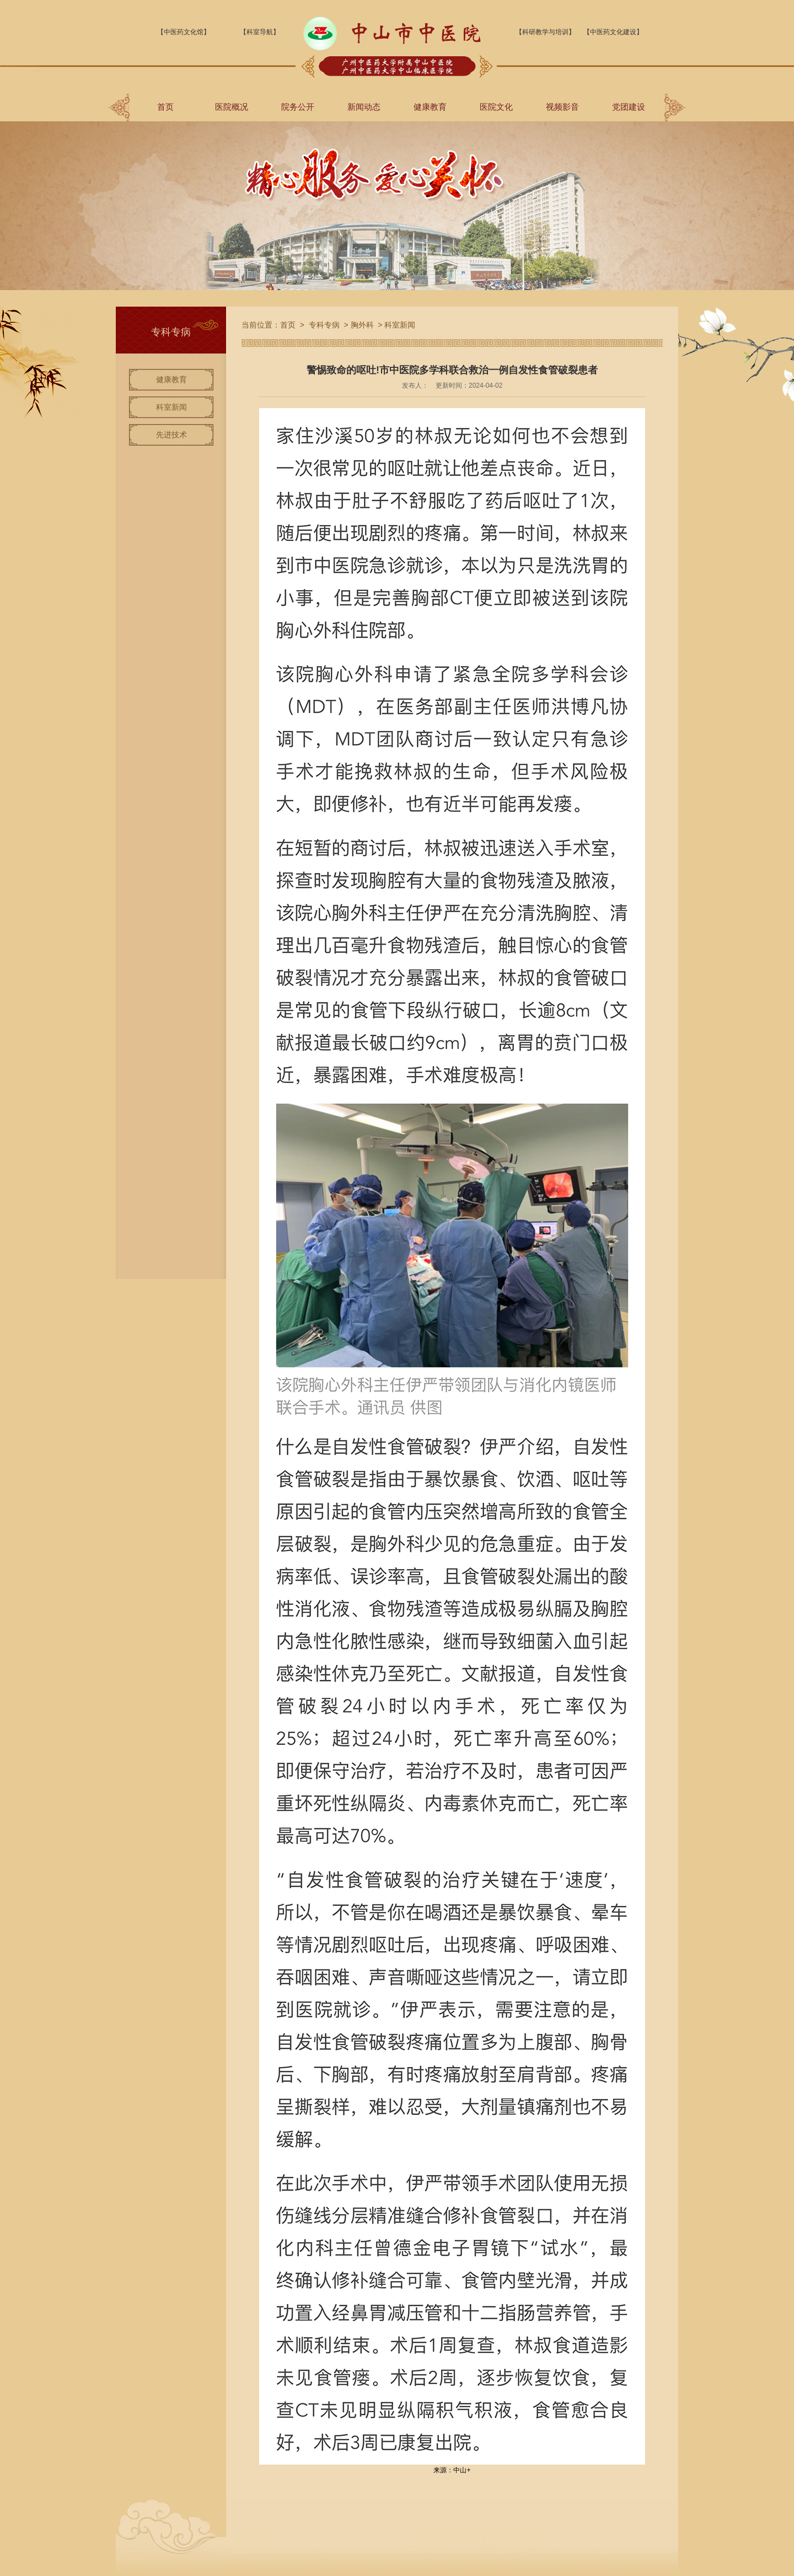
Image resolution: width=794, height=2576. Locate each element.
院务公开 (297, 106)
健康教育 (430, 106)
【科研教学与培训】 (545, 32)
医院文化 (496, 106)
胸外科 (362, 324)
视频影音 (562, 106)
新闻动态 (363, 106)
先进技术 (171, 434)
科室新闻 (171, 407)
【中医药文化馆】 (183, 32)
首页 (165, 106)
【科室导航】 (260, 32)
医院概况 (231, 106)
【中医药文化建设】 (613, 32)
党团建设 (628, 106)
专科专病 (324, 324)
